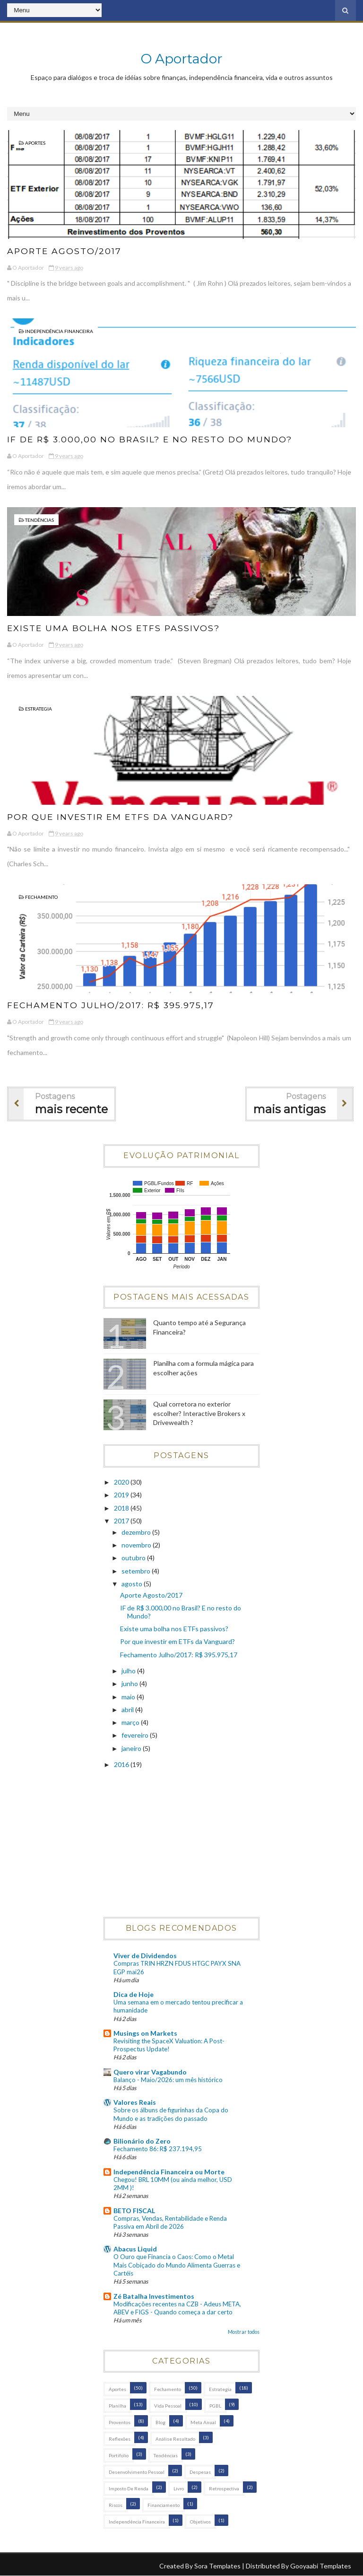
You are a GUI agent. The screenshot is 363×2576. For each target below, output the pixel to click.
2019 (122, 1495)
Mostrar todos (243, 2332)
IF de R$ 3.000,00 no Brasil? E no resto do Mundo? (152, 439)
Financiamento (163, 2505)
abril (128, 1710)
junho (130, 1683)
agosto (132, 1584)
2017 (122, 1521)
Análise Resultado (175, 2439)
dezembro (136, 1532)
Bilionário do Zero (142, 2141)
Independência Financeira (59, 331)
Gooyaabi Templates (320, 2566)
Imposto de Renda (128, 2488)
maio (129, 1697)
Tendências (39, 520)
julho (129, 1671)
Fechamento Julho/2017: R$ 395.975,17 (111, 1005)
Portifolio (119, 2455)
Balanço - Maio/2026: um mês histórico (168, 2080)
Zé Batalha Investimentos (153, 2296)
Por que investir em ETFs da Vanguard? (123, 817)
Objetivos (200, 2521)
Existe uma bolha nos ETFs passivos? (114, 628)
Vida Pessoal (168, 2406)
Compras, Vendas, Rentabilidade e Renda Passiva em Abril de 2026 (170, 2222)
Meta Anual (203, 2422)
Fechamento (41, 897)
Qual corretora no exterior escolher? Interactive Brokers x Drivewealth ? (199, 1413)
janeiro (132, 1748)
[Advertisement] (181, 1844)
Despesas (200, 2472)
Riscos (115, 2505)
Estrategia (38, 709)
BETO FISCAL (134, 2211)
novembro (137, 1545)
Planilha (117, 2406)
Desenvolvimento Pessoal (136, 2472)
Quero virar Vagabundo (150, 2072)
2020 (122, 1482)
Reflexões (119, 2439)
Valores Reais (134, 2102)
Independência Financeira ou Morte (169, 2172)
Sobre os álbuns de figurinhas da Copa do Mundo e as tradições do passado (170, 2114)
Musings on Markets (145, 2033)
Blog (160, 2422)
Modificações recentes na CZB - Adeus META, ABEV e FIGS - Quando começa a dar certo (177, 2308)
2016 (122, 1764)
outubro (134, 1558)
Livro (178, 2488)
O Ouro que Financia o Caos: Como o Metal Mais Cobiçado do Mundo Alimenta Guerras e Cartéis (176, 2265)
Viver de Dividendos (145, 1956)
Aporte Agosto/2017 (65, 251)
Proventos (119, 2422)
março (131, 1722)
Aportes (35, 143)
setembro (136, 1571)
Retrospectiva (224, 2488)
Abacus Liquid (135, 2249)
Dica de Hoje (133, 1994)
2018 (122, 1508)
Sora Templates (217, 2566)
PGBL (215, 2406)
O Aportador (182, 59)
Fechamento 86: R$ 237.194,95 (157, 2149)
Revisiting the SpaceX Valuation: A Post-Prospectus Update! (169, 2045)
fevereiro (135, 1735)
